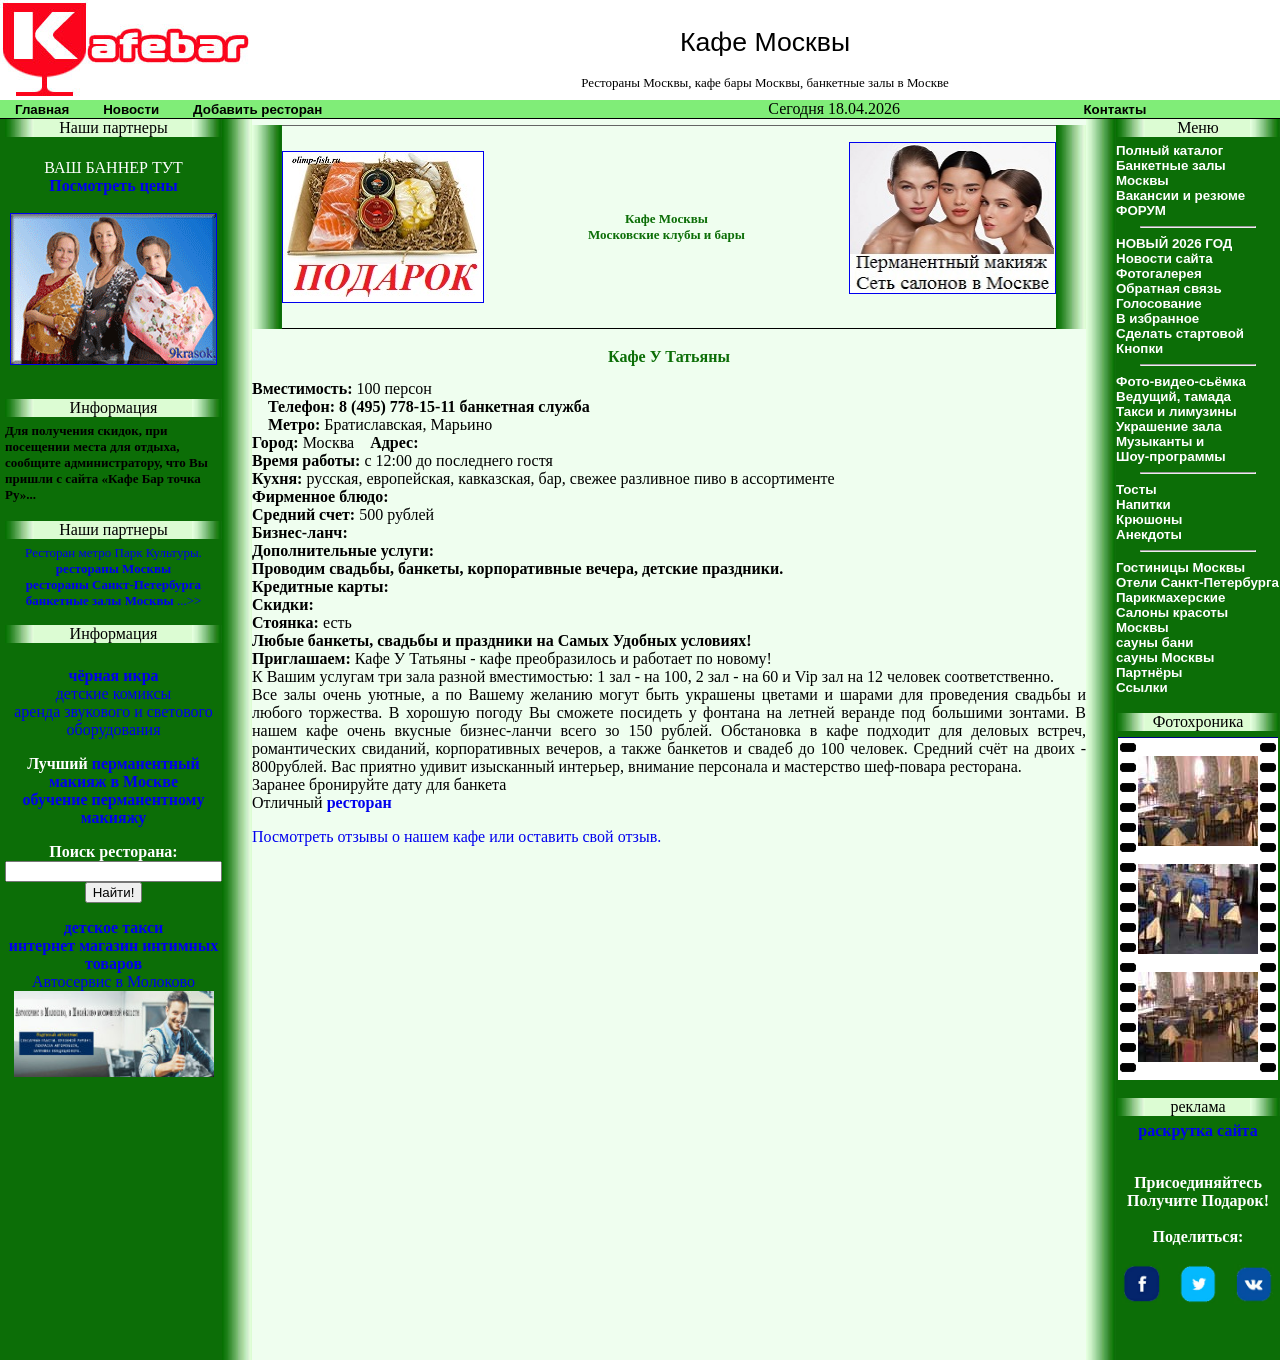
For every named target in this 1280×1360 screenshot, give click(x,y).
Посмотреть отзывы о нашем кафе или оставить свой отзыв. (456, 836)
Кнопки (1139, 348)
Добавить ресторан (257, 109)
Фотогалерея (1159, 273)
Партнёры (1149, 672)
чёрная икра (113, 675)
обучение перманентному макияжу (113, 808)
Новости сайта (1164, 258)
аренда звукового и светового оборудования (113, 720)
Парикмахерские (1170, 597)
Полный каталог (1169, 150)
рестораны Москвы (113, 568)
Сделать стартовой (1180, 333)
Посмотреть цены (113, 185)
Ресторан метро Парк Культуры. (113, 552)
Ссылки (1142, 687)
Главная (42, 109)
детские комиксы (114, 693)
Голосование (1159, 303)
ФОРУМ (1141, 210)
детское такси (114, 927)
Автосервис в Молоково (113, 981)
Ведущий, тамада (1173, 396)
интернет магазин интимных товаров (114, 954)
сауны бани (1154, 642)
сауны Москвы (1165, 657)
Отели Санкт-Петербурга (1197, 582)
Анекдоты (1149, 534)
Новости (131, 109)
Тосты (1136, 489)
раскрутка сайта (1197, 1130)
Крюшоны (1149, 519)
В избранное (1157, 318)
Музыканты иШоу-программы (1171, 449)
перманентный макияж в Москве (124, 772)
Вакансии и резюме (1180, 195)
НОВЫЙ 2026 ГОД (1174, 243)
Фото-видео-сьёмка (1181, 381)
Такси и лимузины (1176, 411)
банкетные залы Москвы (100, 600)
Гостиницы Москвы (1180, 567)
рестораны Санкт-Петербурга (113, 584)
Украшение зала (1169, 426)
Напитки (1143, 504)
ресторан (359, 802)
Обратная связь (1169, 288)
